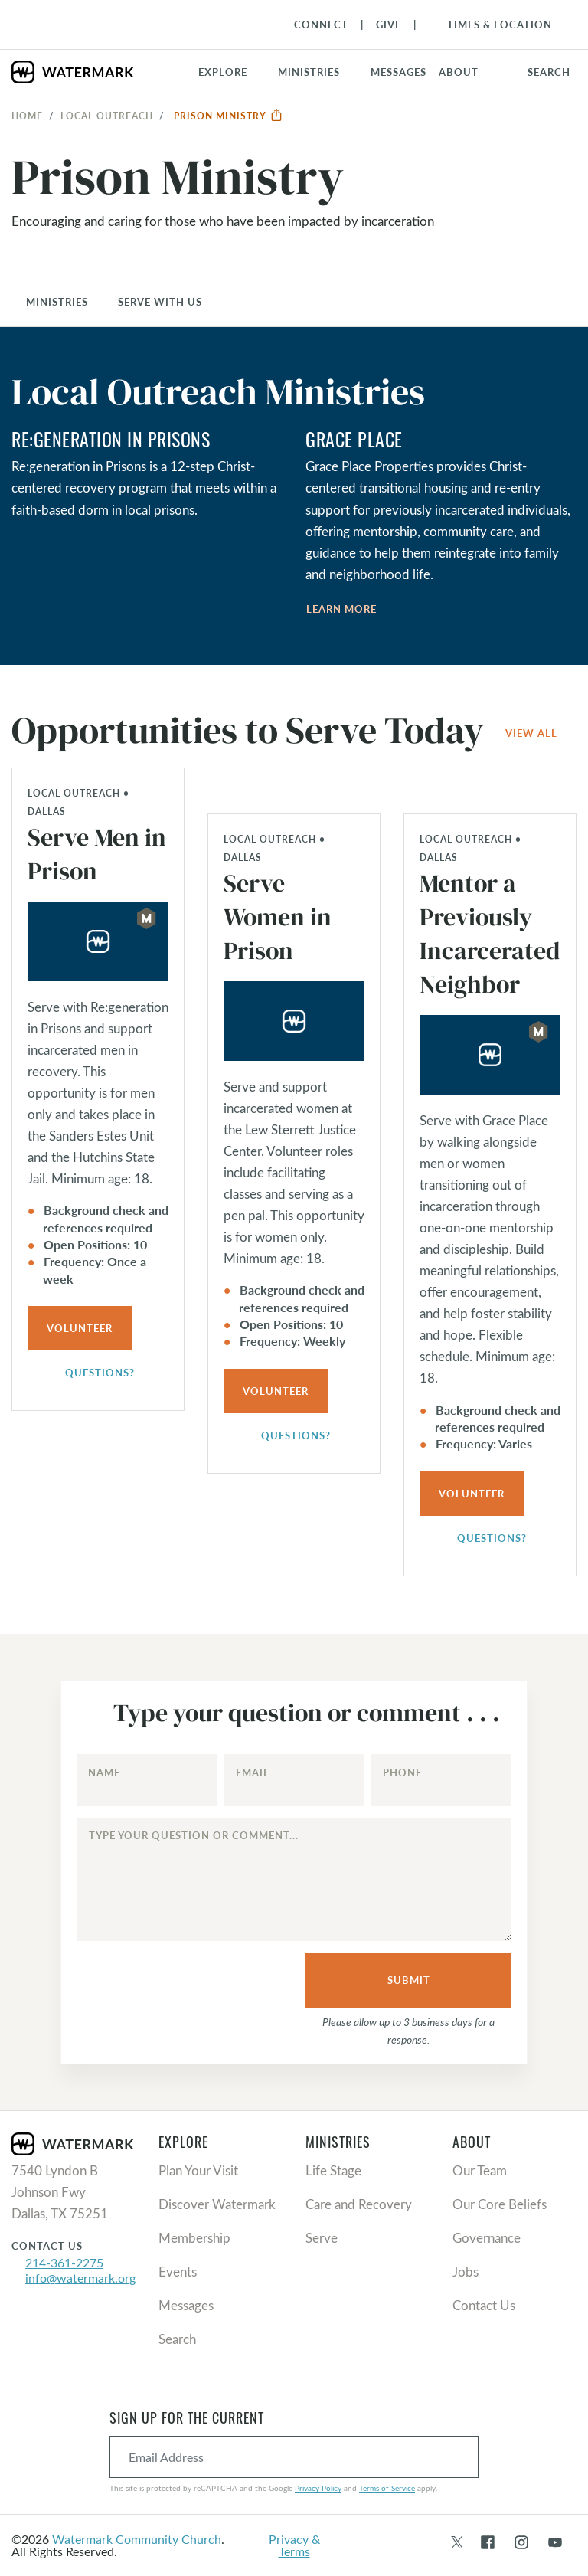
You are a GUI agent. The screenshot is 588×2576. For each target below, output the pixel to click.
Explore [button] (222, 72)
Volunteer (80, 1328)
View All (531, 733)
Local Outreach (106, 116)
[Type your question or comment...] (294, 1879)
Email (253, 1772)
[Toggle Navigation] (492, 24)
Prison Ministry (228, 116)
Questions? (91, 1374)
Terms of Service (387, 2488)
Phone (402, 1772)
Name (104, 1772)
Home (27, 116)
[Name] (147, 1780)
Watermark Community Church (136, 2539)
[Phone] (441, 1780)
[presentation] (187, 1981)
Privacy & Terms (294, 2545)
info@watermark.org (80, 2278)
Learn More (341, 609)
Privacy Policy (318, 2488)
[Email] (294, 1780)
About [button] (459, 72)
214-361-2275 (64, 2262)
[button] (318, 72)
